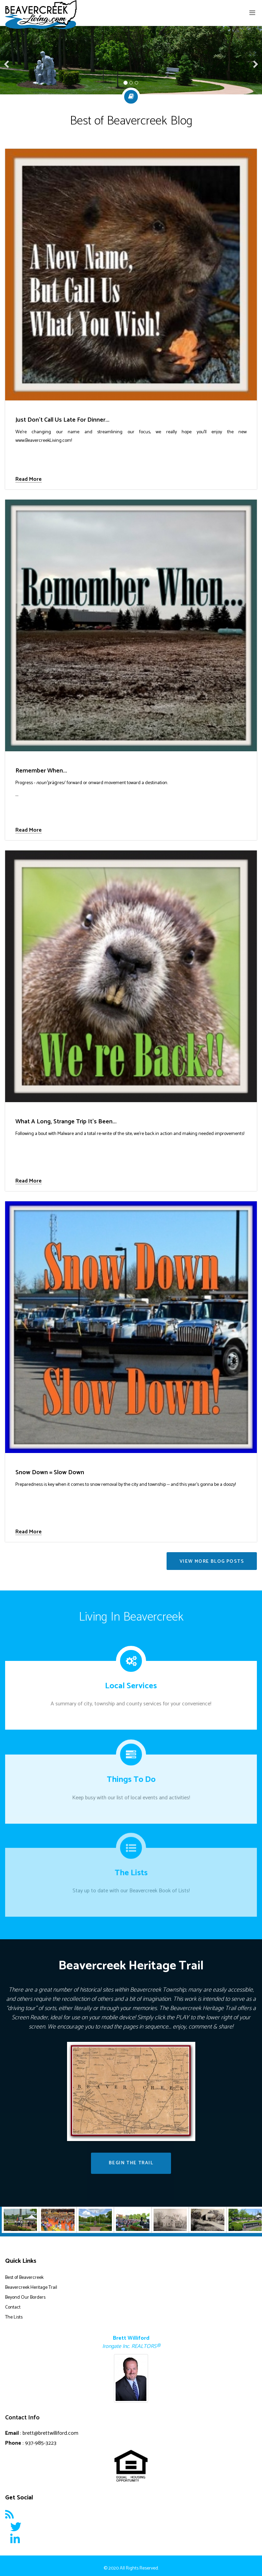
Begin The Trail (131, 2163)
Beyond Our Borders (25, 2297)
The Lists (14, 2317)
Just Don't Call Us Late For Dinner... (62, 420)
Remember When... (41, 771)
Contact (13, 2307)
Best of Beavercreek (24, 2278)
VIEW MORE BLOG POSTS (212, 1562)
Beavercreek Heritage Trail (31, 2287)
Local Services (131, 1679)
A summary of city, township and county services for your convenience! (131, 1697)
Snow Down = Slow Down (49, 1472)
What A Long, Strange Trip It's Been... (66, 1122)
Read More (28, 480)
